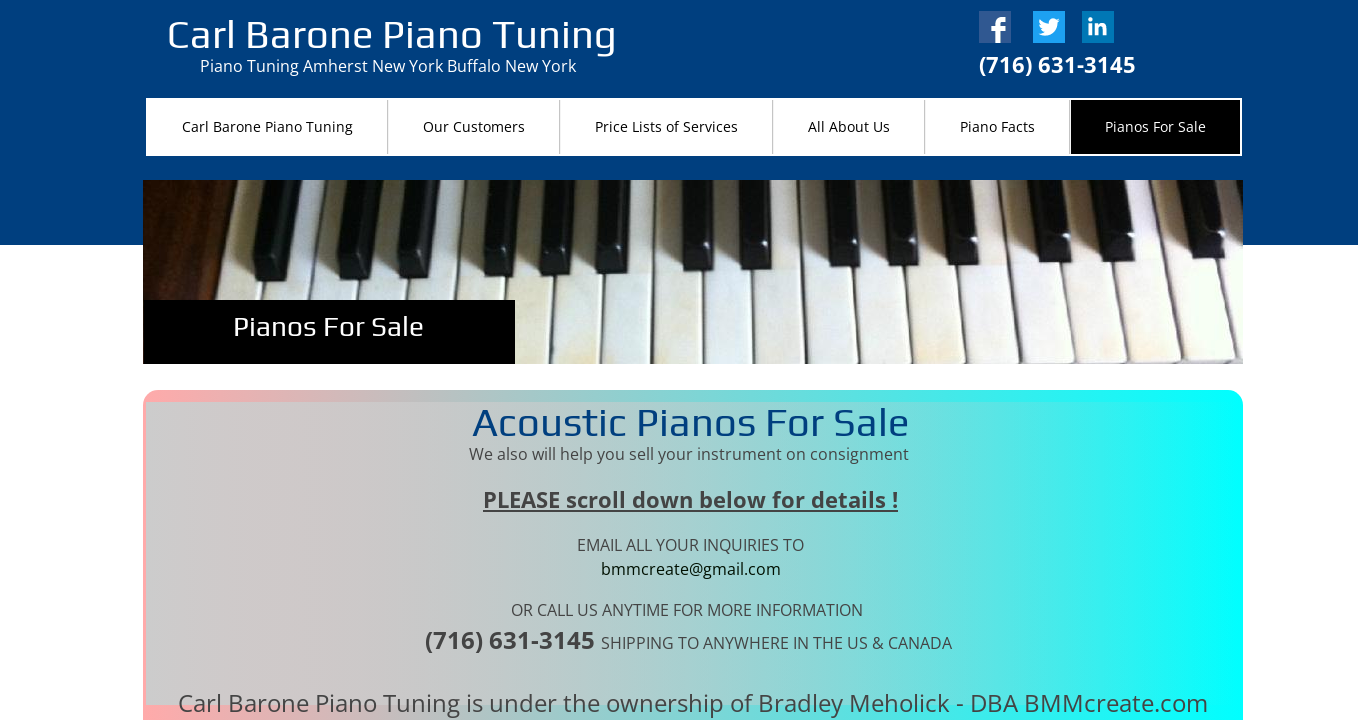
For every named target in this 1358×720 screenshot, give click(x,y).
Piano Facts (997, 126)
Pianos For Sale (1155, 126)
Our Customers (474, 126)
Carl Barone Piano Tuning (267, 126)
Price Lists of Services (666, 126)
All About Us (849, 126)
